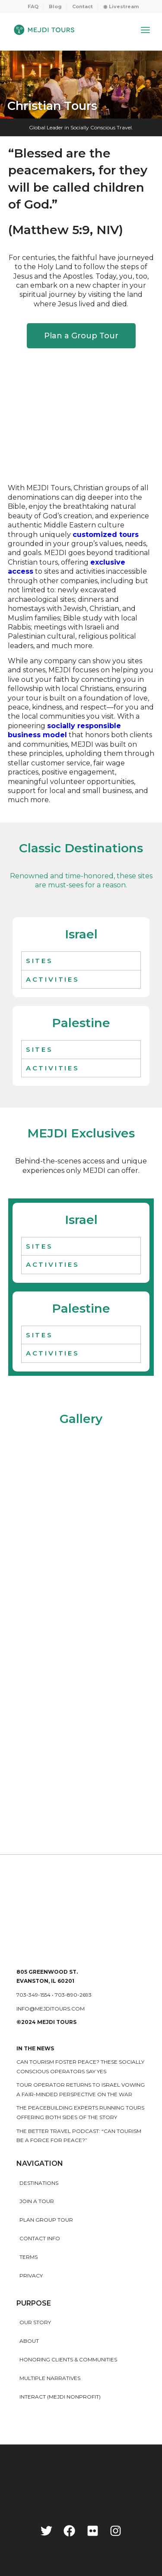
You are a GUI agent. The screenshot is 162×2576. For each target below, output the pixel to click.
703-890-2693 (73, 1994)
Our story (35, 2322)
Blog (55, 6)
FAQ (33, 6)
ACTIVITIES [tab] (52, 979)
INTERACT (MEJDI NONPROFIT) (60, 2396)
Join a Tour (36, 2201)
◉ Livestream (121, 6)
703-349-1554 (33, 1994)
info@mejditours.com (50, 2008)
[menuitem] (33, 6)
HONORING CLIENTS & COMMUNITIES (68, 2359)
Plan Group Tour (46, 2219)
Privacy (31, 2275)
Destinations (38, 2183)
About (29, 2341)
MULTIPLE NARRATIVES (49, 2378)
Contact (82, 6)
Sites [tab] (39, 961)
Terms (28, 2257)
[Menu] (145, 29)
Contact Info (39, 2238)
